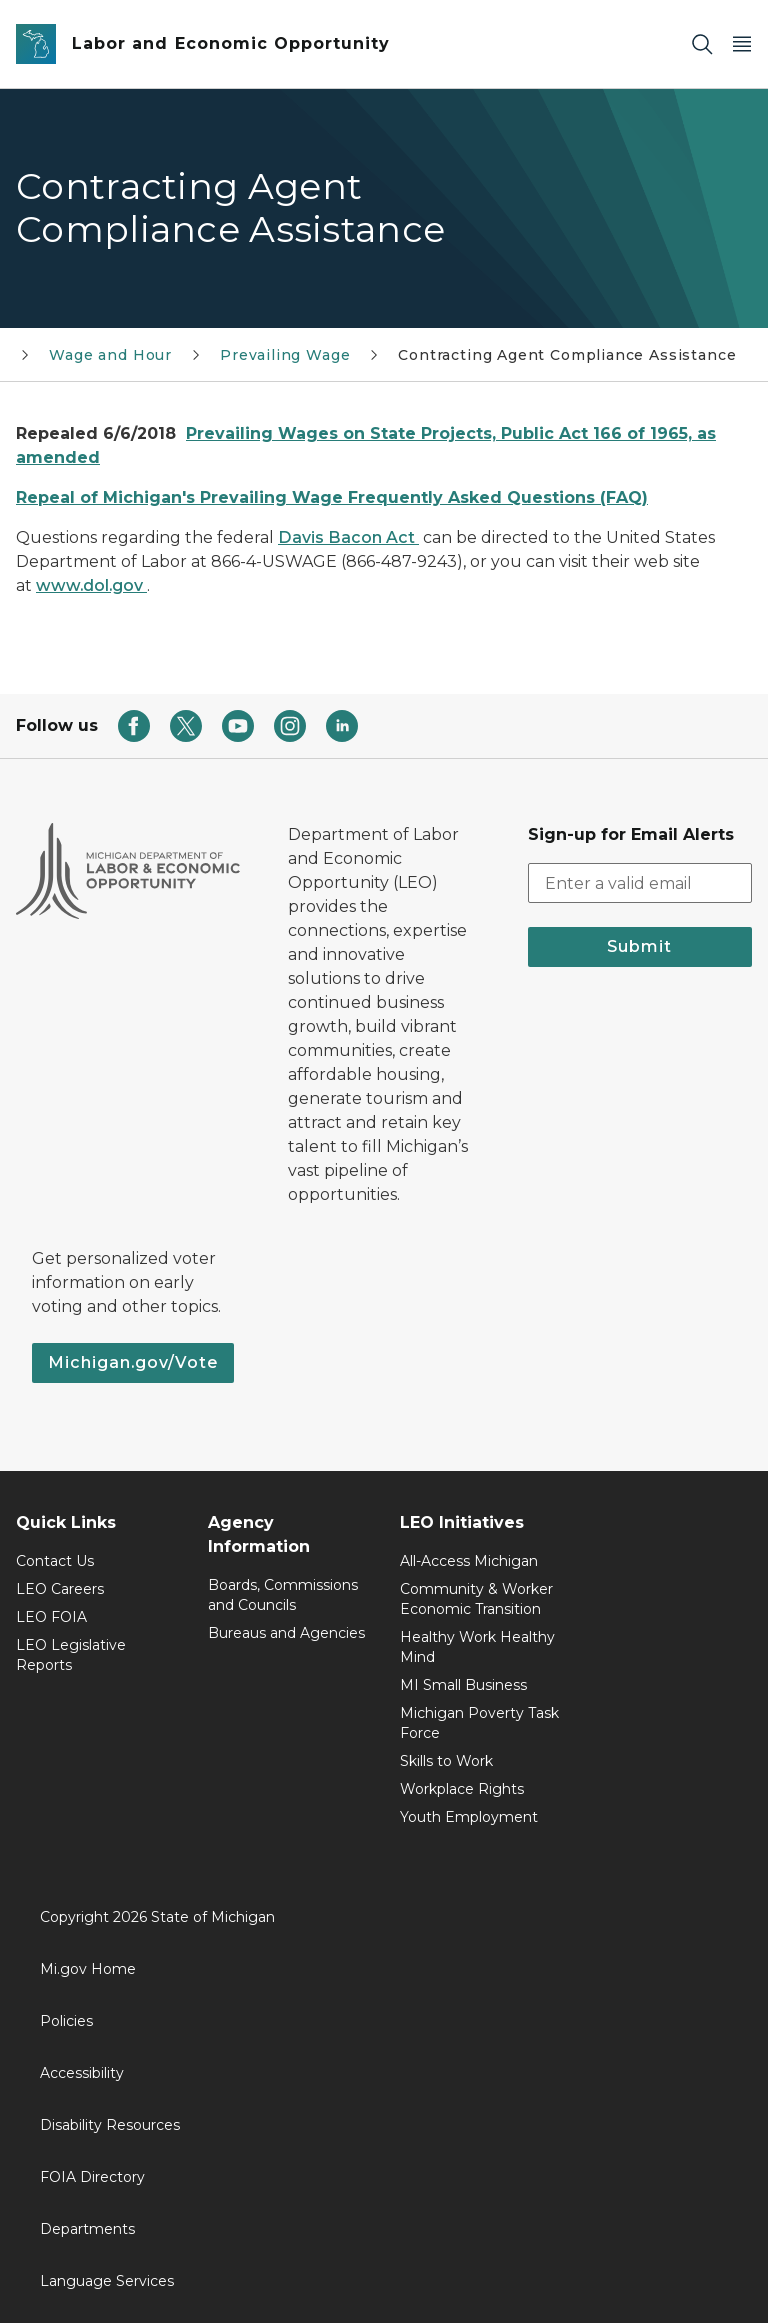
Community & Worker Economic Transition (476, 1599)
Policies (66, 2021)
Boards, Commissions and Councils (283, 1595)
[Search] (702, 44)
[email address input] (640, 883)
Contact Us (55, 1561)
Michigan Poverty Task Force (479, 1723)
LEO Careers (60, 1589)
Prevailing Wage (285, 355)
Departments (87, 2229)
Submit (639, 946)
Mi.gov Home (88, 1969)
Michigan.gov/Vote (133, 1362)
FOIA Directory (92, 2177)
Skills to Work (446, 1761)
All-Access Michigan (469, 1561)
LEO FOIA (51, 1617)
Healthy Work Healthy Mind (477, 1647)
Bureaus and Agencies (286, 1633)
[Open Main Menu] (742, 44)
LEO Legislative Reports (71, 1655)
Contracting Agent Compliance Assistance (567, 355)
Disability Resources (110, 2125)
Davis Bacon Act (348, 537)
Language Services (107, 2281)
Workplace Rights (462, 1789)
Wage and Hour (110, 355)
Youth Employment (469, 1817)
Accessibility (82, 2073)
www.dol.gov (91, 585)
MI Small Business (463, 1685)
